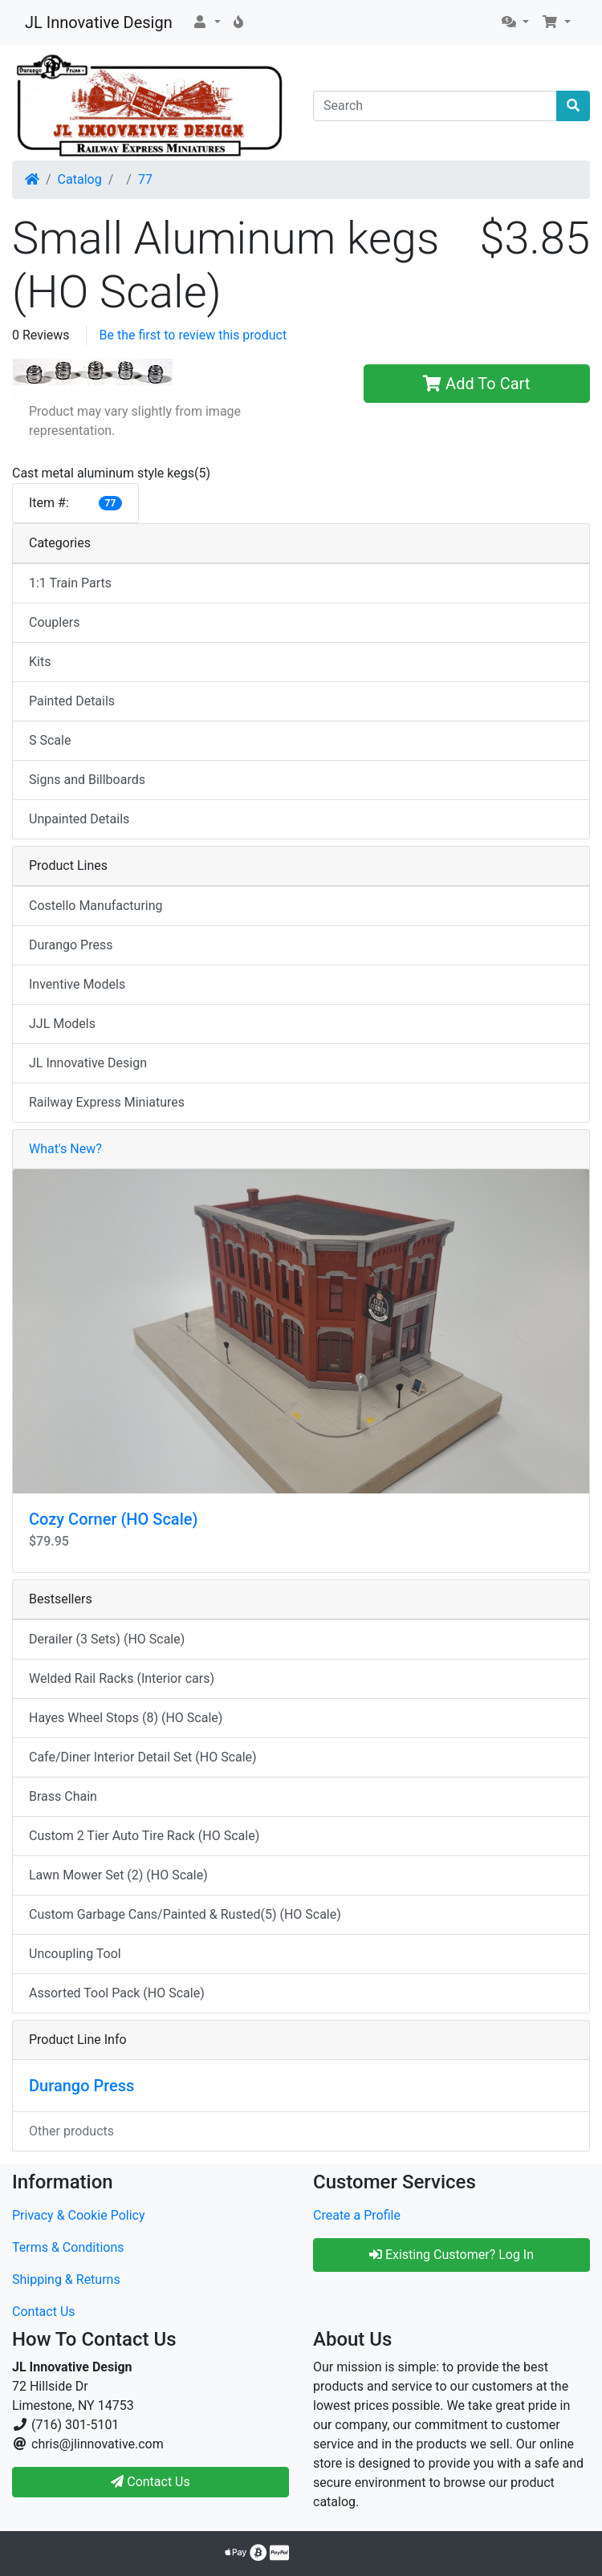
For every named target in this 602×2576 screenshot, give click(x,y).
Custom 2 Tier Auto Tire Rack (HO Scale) (144, 1835)
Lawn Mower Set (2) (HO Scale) (118, 1875)
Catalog (80, 179)
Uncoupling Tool (75, 1953)
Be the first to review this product (193, 335)
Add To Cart (476, 383)
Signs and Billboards (87, 779)
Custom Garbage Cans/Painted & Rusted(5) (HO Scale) (185, 1914)
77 (145, 179)
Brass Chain (63, 1796)
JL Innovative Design (99, 22)
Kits (40, 661)
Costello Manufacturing (96, 905)
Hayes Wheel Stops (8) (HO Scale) (125, 1717)
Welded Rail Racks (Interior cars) (121, 1678)
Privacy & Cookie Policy (78, 2215)
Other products (71, 2131)
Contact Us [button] (150, 2481)
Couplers (54, 622)
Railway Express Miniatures (107, 1102)
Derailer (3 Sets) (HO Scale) (107, 1639)
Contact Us (43, 2311)
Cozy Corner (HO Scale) (113, 1519)
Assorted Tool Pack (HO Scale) (117, 1993)
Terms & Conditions (68, 2247)
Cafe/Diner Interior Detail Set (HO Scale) (143, 1757)
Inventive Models (77, 984)
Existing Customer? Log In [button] (451, 2254)
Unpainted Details (79, 819)
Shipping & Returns (66, 2279)
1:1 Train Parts (70, 583)
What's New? (65, 1148)
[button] (206, 22)
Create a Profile (357, 2215)
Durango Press (70, 945)
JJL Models (62, 1023)
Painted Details (72, 701)
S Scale (50, 740)
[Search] (435, 106)
